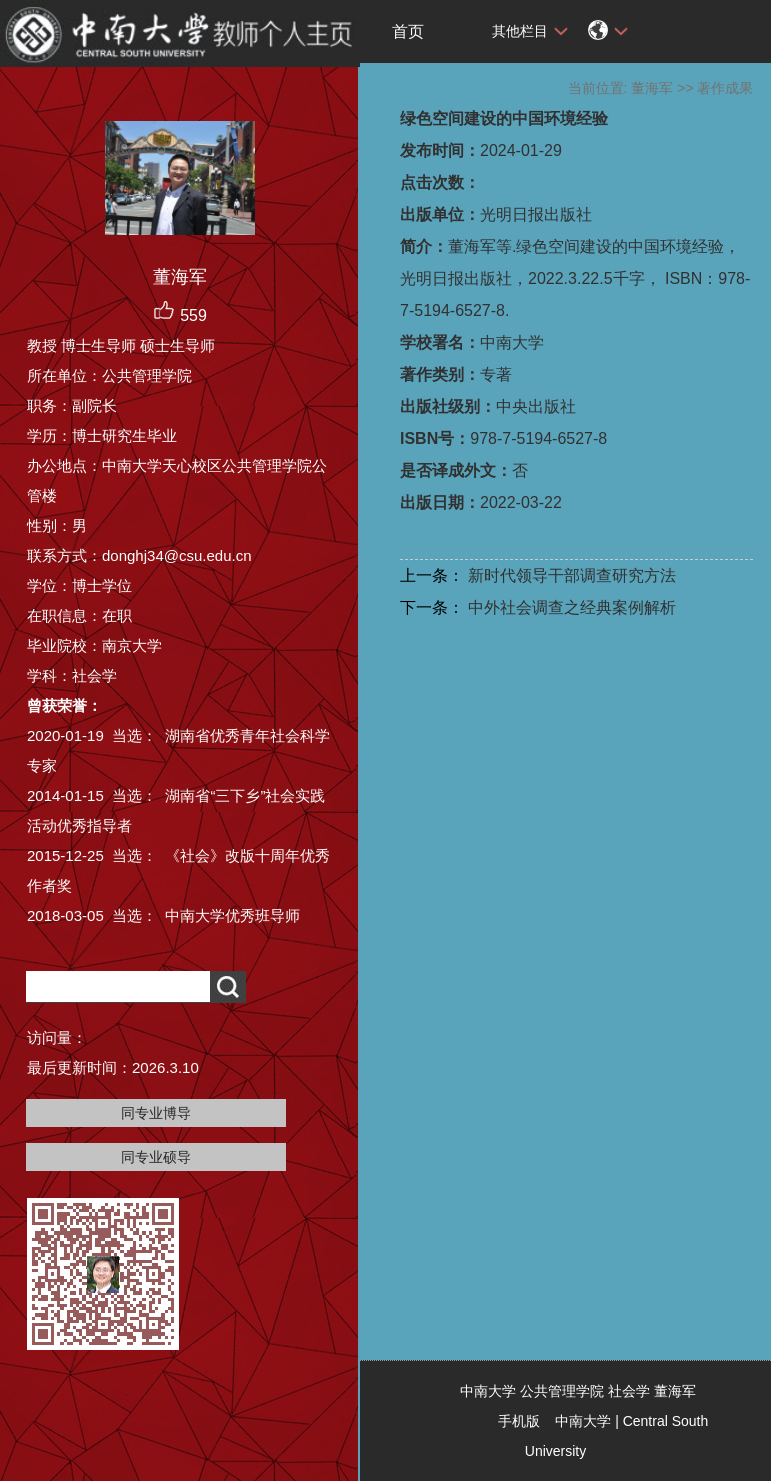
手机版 (519, 1421)
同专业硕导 (156, 1157)
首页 (408, 31)
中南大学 (583, 1421)
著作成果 (725, 88)
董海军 (652, 88)
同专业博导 (156, 1113)
